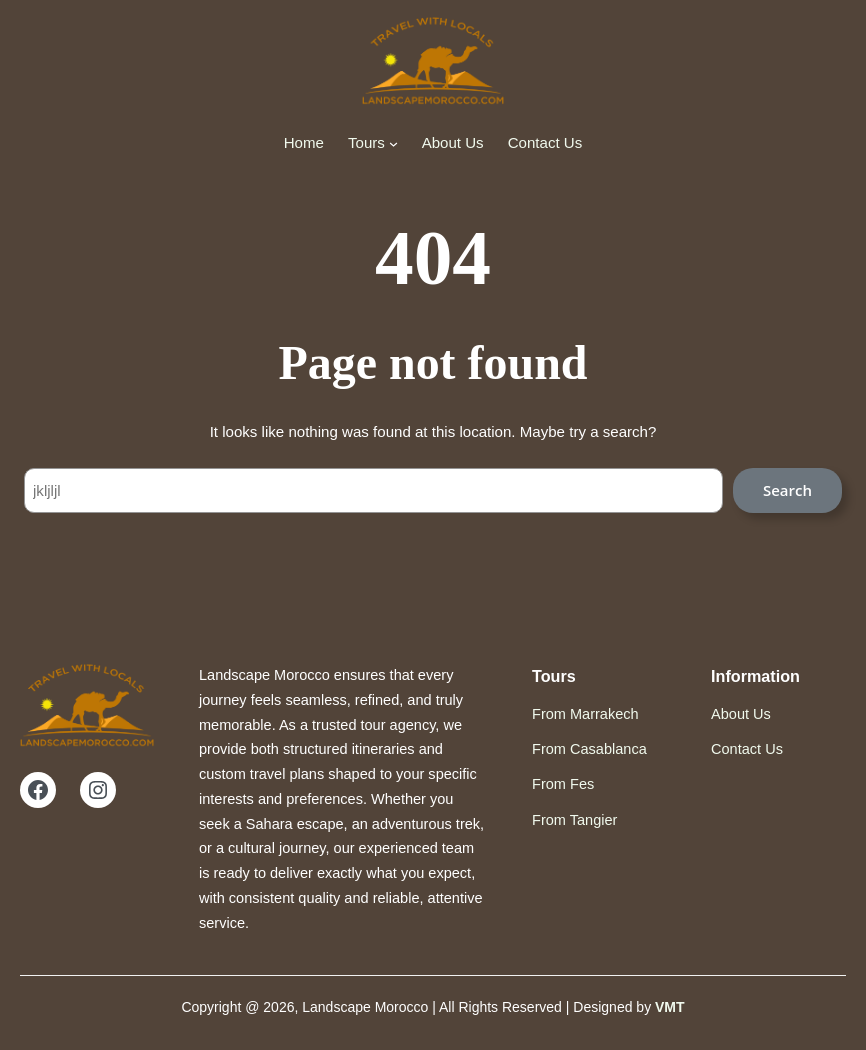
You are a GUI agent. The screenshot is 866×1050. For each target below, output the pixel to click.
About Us (741, 714)
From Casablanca (589, 749)
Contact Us (747, 749)
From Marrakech (585, 714)
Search (787, 490)
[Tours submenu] (393, 142)
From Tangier (574, 820)
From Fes (563, 784)
